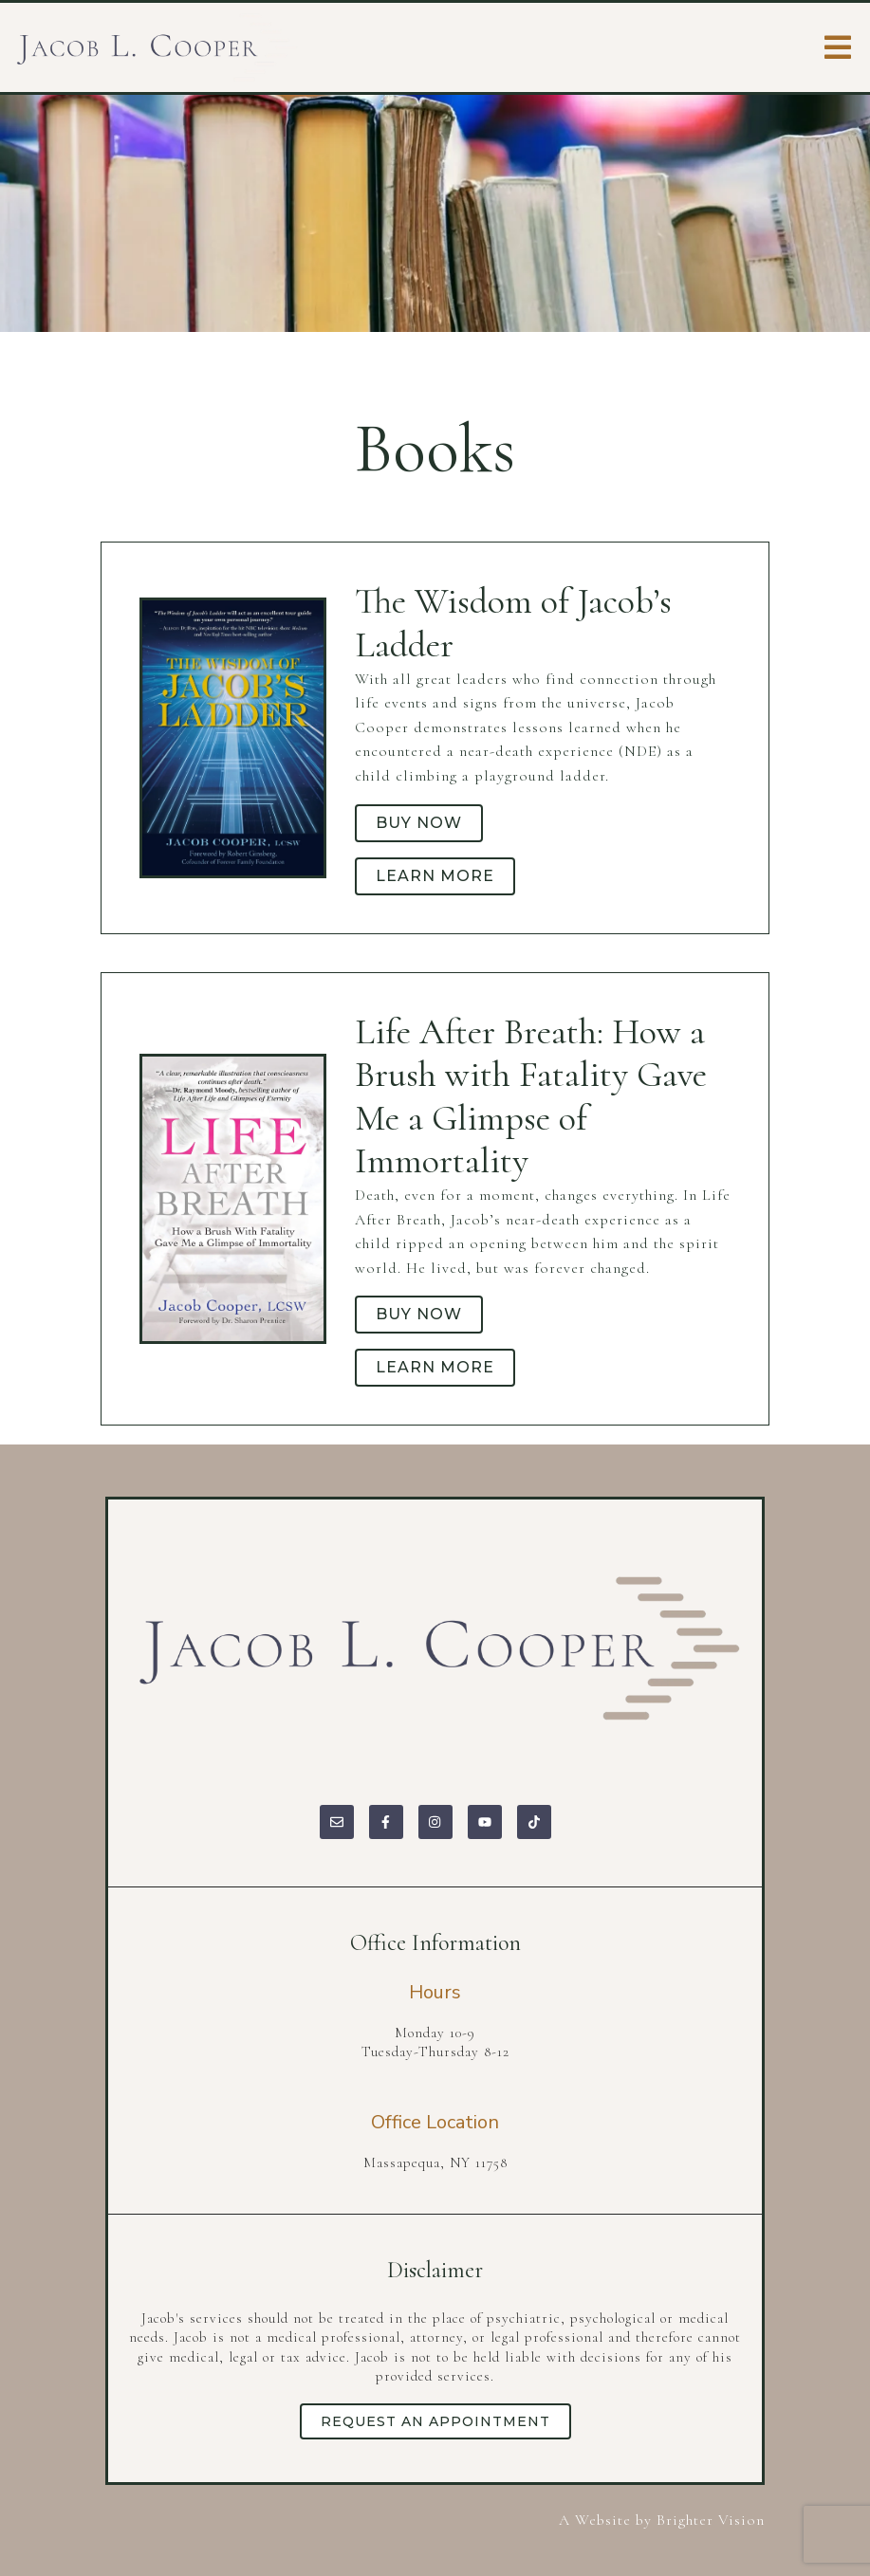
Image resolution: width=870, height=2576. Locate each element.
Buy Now (419, 823)
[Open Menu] (837, 47)
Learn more (435, 876)
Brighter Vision (711, 2520)
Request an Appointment (435, 2421)
